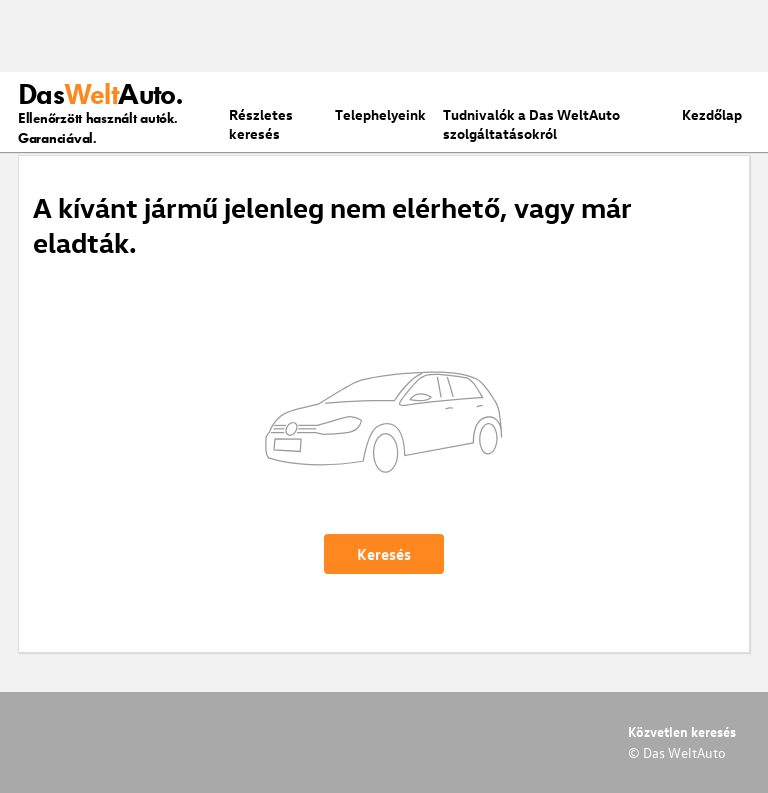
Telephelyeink (380, 114)
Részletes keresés (261, 124)
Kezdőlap (712, 114)
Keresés (384, 554)
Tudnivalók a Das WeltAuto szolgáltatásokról (531, 124)
